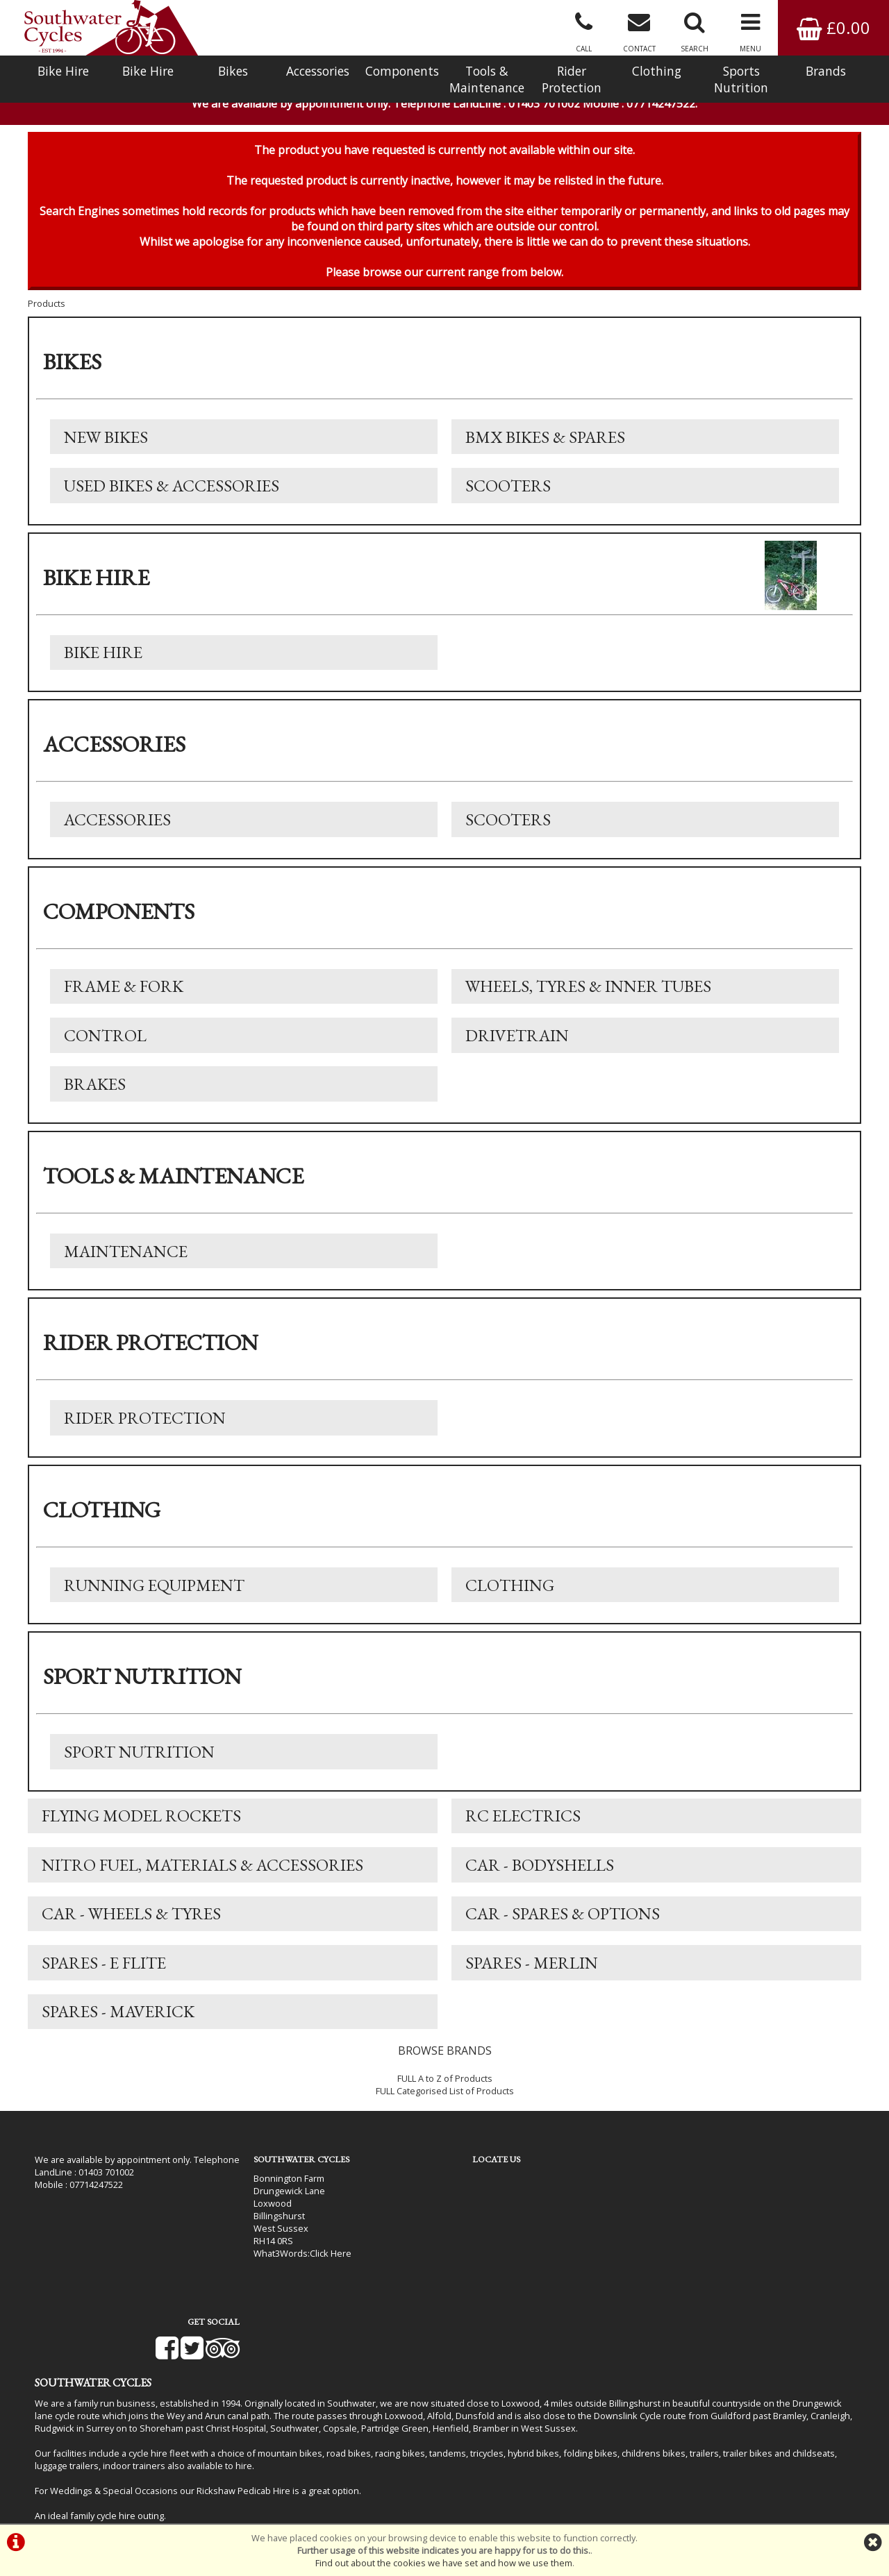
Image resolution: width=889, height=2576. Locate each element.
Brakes (95, 1091)
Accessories (317, 70)
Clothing (656, 70)
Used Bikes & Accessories (171, 490)
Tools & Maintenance (486, 79)
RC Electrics (523, 1824)
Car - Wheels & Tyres (131, 1923)
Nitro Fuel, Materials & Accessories (202, 1874)
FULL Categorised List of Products (445, 2101)
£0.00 (833, 27)
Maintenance (126, 1258)
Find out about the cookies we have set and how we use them (443, 2563)
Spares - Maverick (118, 2021)
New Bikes (106, 441)
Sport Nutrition (139, 1760)
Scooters (508, 490)
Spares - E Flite (104, 1972)
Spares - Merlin (531, 1972)
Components (402, 70)
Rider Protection (571, 79)
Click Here (320, 2263)
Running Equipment (154, 1592)
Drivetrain (517, 1041)
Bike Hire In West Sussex (87, 2486)
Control (105, 1041)
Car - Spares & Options (562, 1923)
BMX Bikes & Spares (545, 441)
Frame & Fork (123, 992)
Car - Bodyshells (539, 1874)
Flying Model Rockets (141, 1824)
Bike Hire (63, 70)
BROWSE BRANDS (445, 2061)
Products (46, 307)
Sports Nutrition (741, 79)
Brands (826, 70)
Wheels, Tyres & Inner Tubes (588, 992)
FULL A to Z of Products (444, 2088)
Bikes (233, 70)
